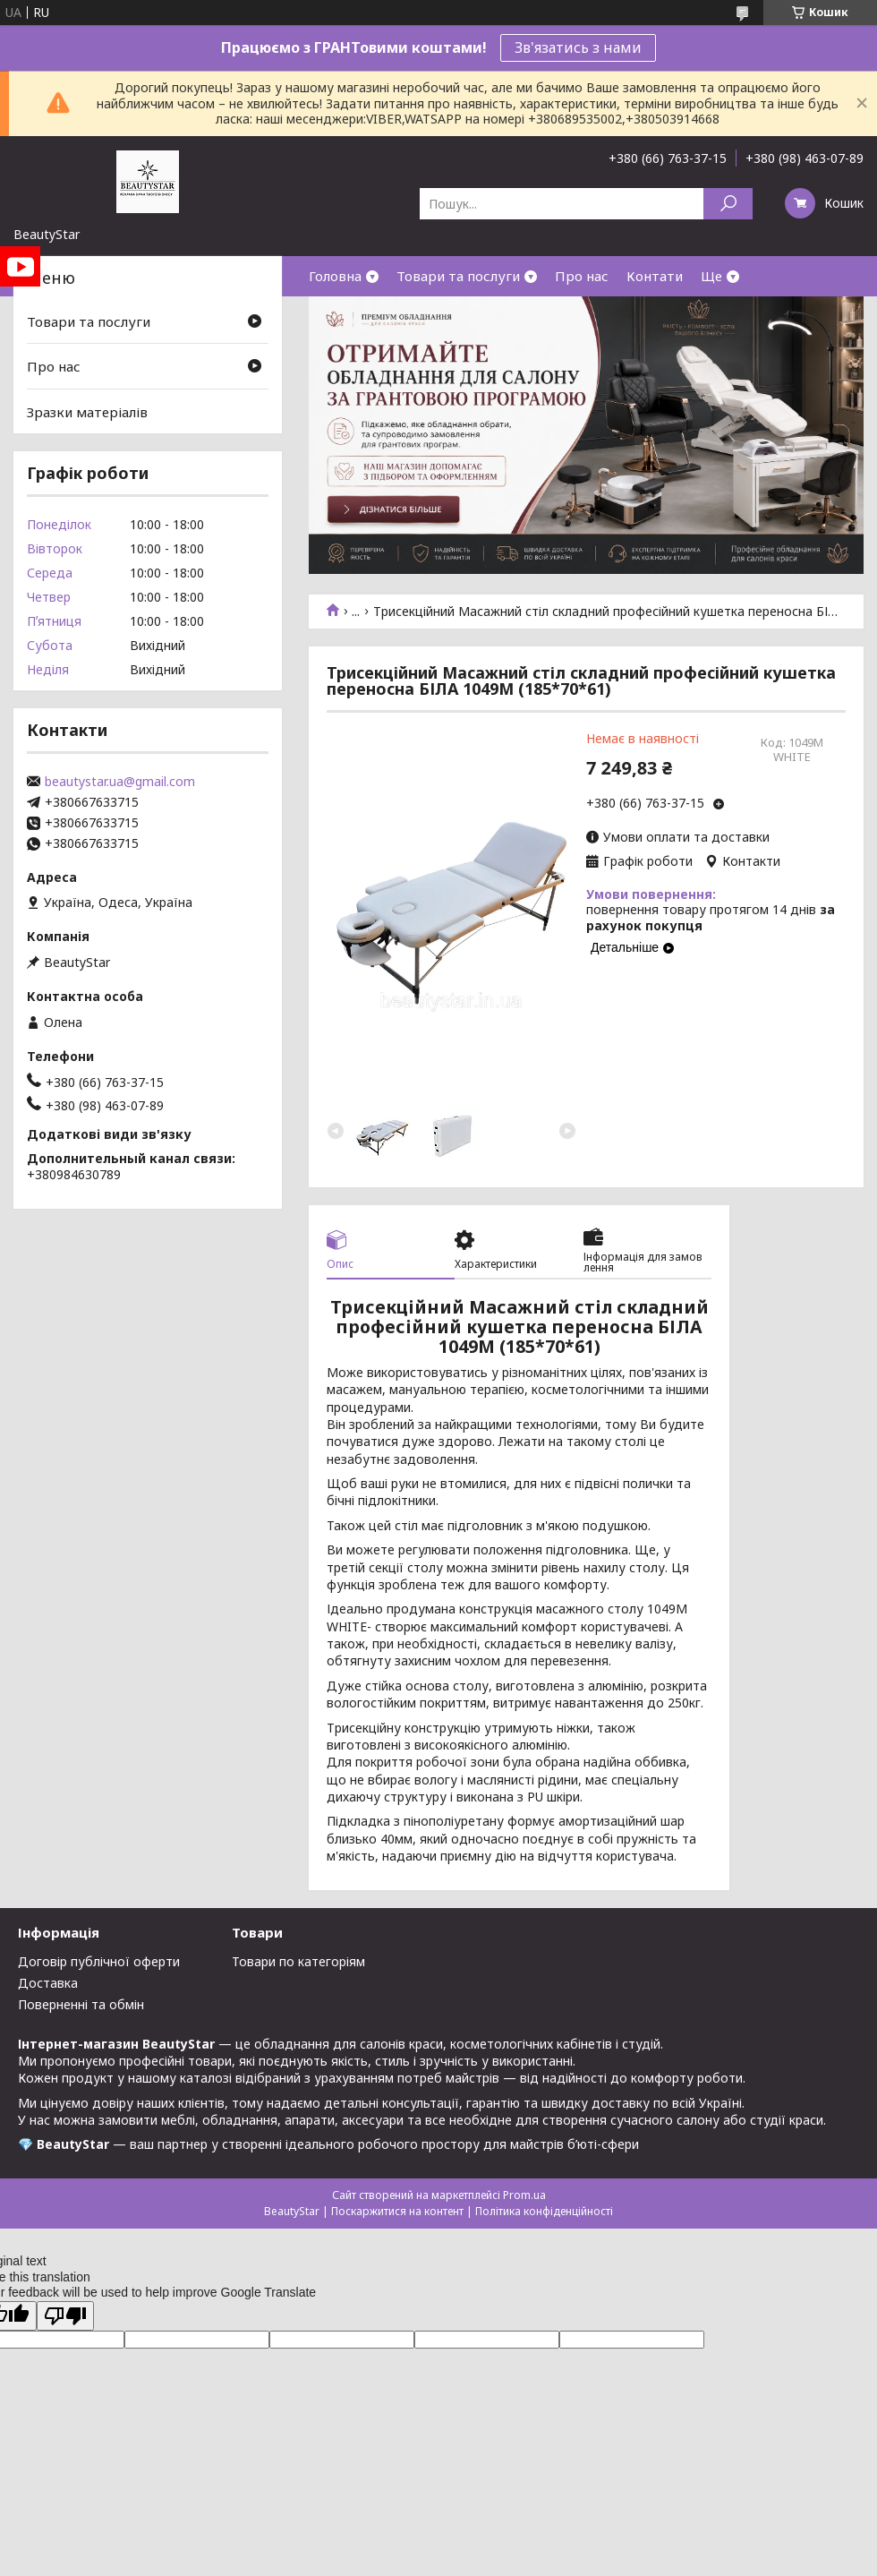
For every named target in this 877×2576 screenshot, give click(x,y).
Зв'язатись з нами (578, 47)
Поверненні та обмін (81, 2004)
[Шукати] (728, 203)
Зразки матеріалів (87, 412)
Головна (335, 276)
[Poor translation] (65, 2316)
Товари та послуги (458, 276)
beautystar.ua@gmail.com (120, 782)
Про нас (582, 276)
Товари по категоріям (298, 1961)
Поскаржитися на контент (397, 2211)
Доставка (48, 1982)
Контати (654, 276)
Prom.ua (524, 2195)
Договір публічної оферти (99, 1961)
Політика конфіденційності (544, 2211)
